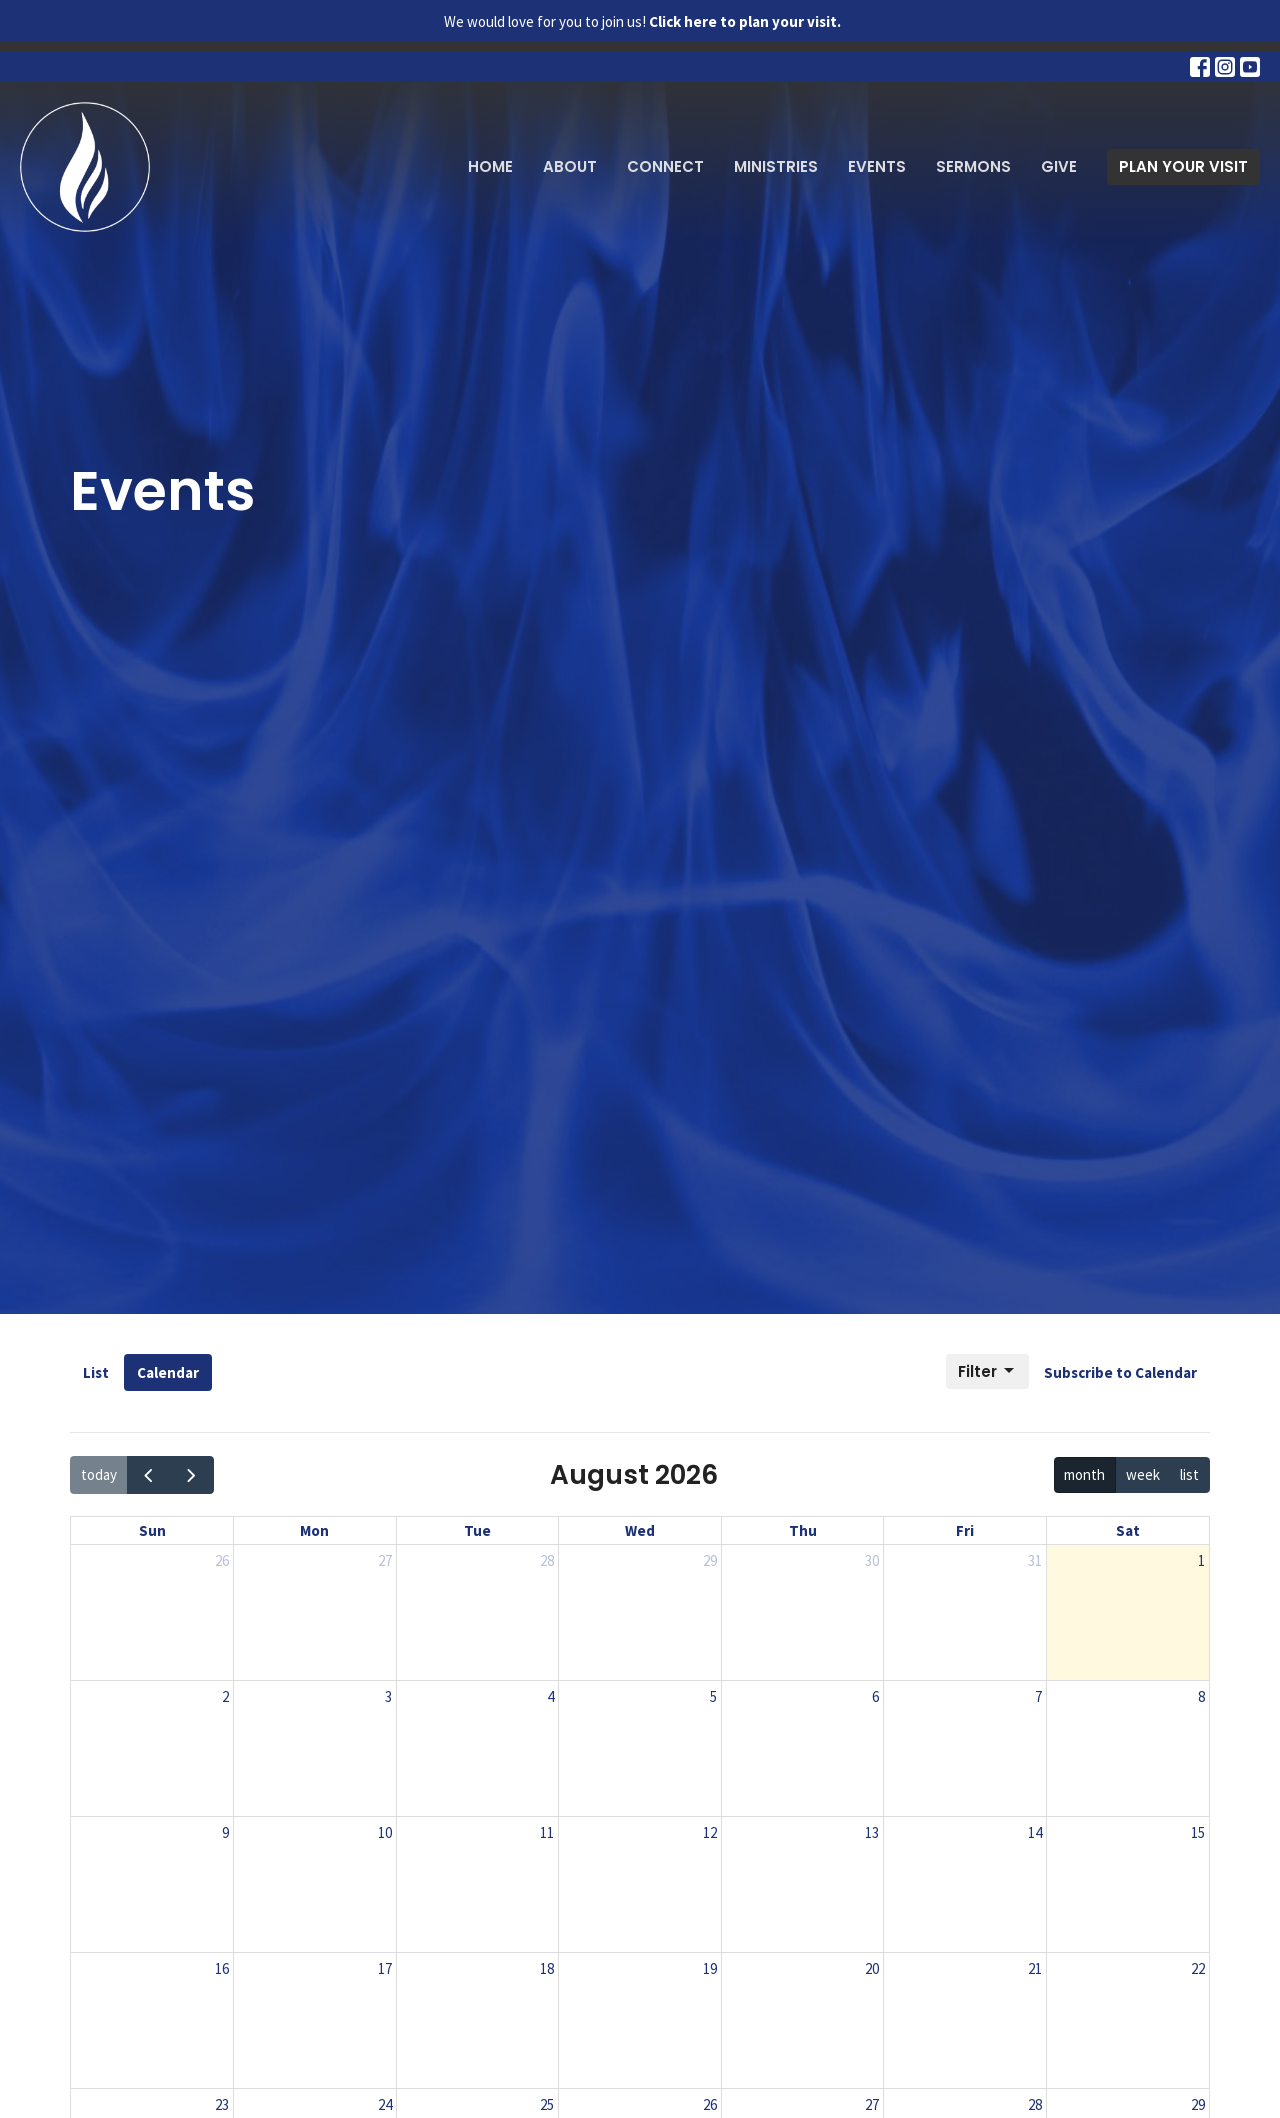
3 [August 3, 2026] (388, 1696)
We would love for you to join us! (642, 21)
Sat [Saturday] (1128, 1530)
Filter (987, 1371)
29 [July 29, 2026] (710, 1560)
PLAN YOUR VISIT (1183, 166)
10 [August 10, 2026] (385, 1832)
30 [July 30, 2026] (872, 1560)
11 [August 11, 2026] (547, 1832)
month (1084, 1474)
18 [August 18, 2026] (547, 1968)
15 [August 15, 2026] (1198, 1832)
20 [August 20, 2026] (872, 1968)
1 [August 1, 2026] (1201, 1560)
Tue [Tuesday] (477, 1530)
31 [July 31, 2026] (1035, 1560)
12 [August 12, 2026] (710, 1832)
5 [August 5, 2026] (713, 1696)
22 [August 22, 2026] (1198, 1968)
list (1189, 1474)
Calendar (168, 1372)
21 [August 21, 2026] (1035, 1968)
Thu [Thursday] (803, 1530)
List (96, 1372)
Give (1059, 166)
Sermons (973, 166)
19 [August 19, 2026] (710, 1968)
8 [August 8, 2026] (1201, 1696)
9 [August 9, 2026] (225, 1832)
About (570, 166)
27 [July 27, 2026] (385, 1560)
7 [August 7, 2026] (1038, 1696)
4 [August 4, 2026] (550, 1696)
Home (490, 166)
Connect (665, 166)
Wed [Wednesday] (640, 1530)
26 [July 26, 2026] (222, 1560)
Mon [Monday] (314, 1530)
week (1143, 1474)
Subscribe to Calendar (1120, 1372)
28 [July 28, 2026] (547, 1560)
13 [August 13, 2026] (872, 1832)
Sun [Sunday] (152, 1530)
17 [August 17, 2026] (385, 1968)
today (99, 1474)
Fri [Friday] (965, 1530)
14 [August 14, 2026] (1035, 1832)
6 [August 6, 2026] (875, 1696)
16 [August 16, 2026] (222, 1968)
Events (877, 166)
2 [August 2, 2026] (225, 1696)
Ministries (776, 166)
